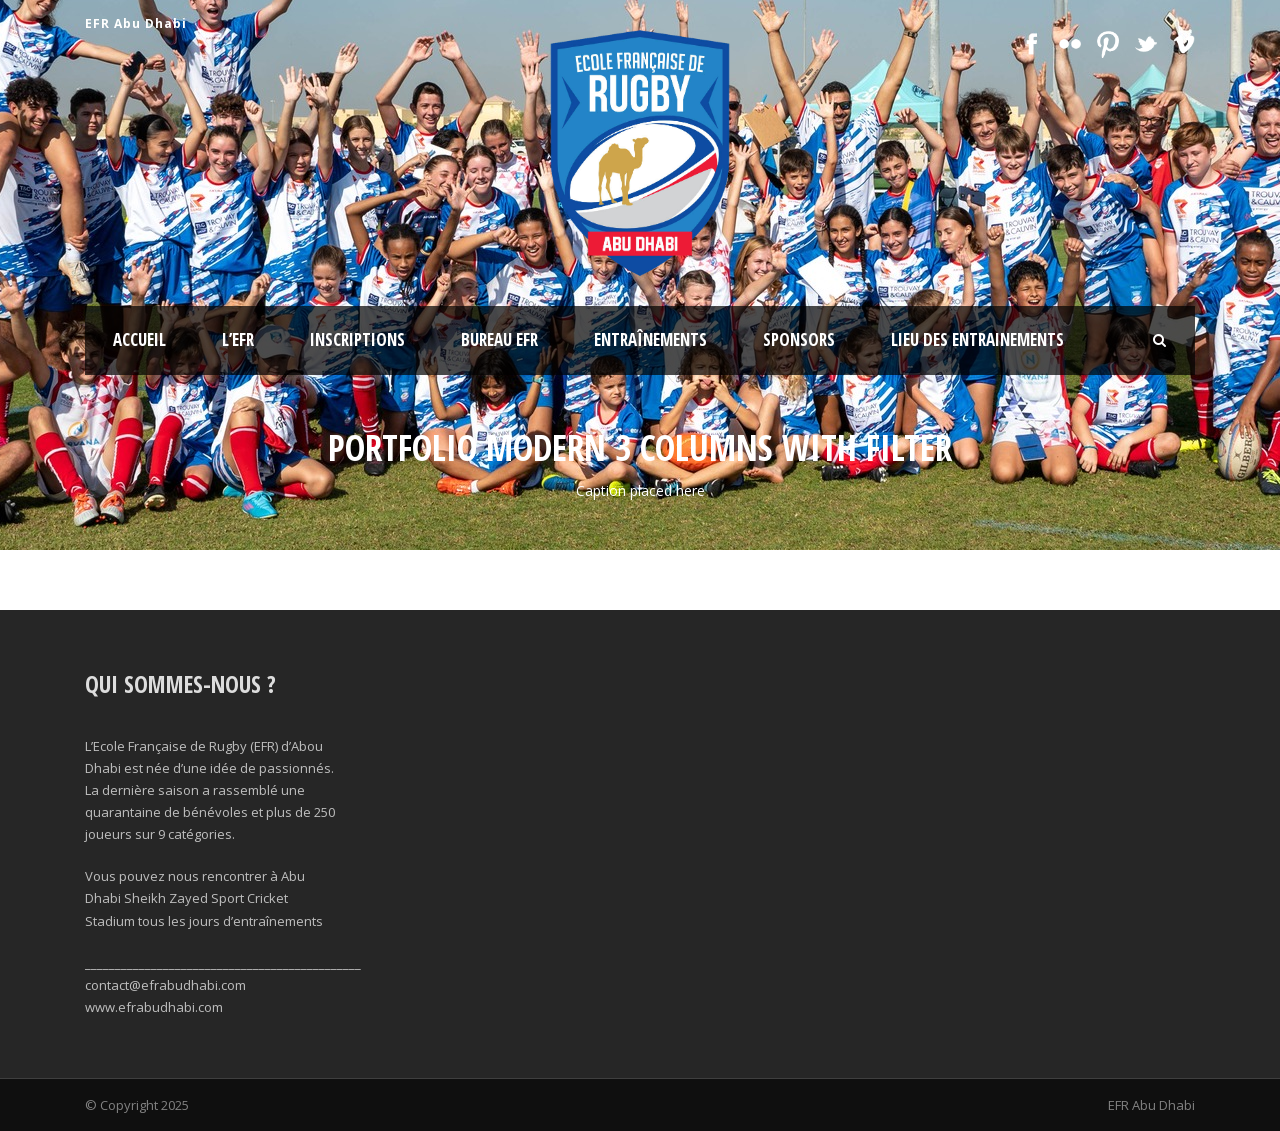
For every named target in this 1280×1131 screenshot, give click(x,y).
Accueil (139, 339)
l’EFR (238, 339)
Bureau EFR (499, 339)
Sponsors (799, 339)
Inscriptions (357, 339)
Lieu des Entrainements (977, 339)
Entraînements (650, 339)
